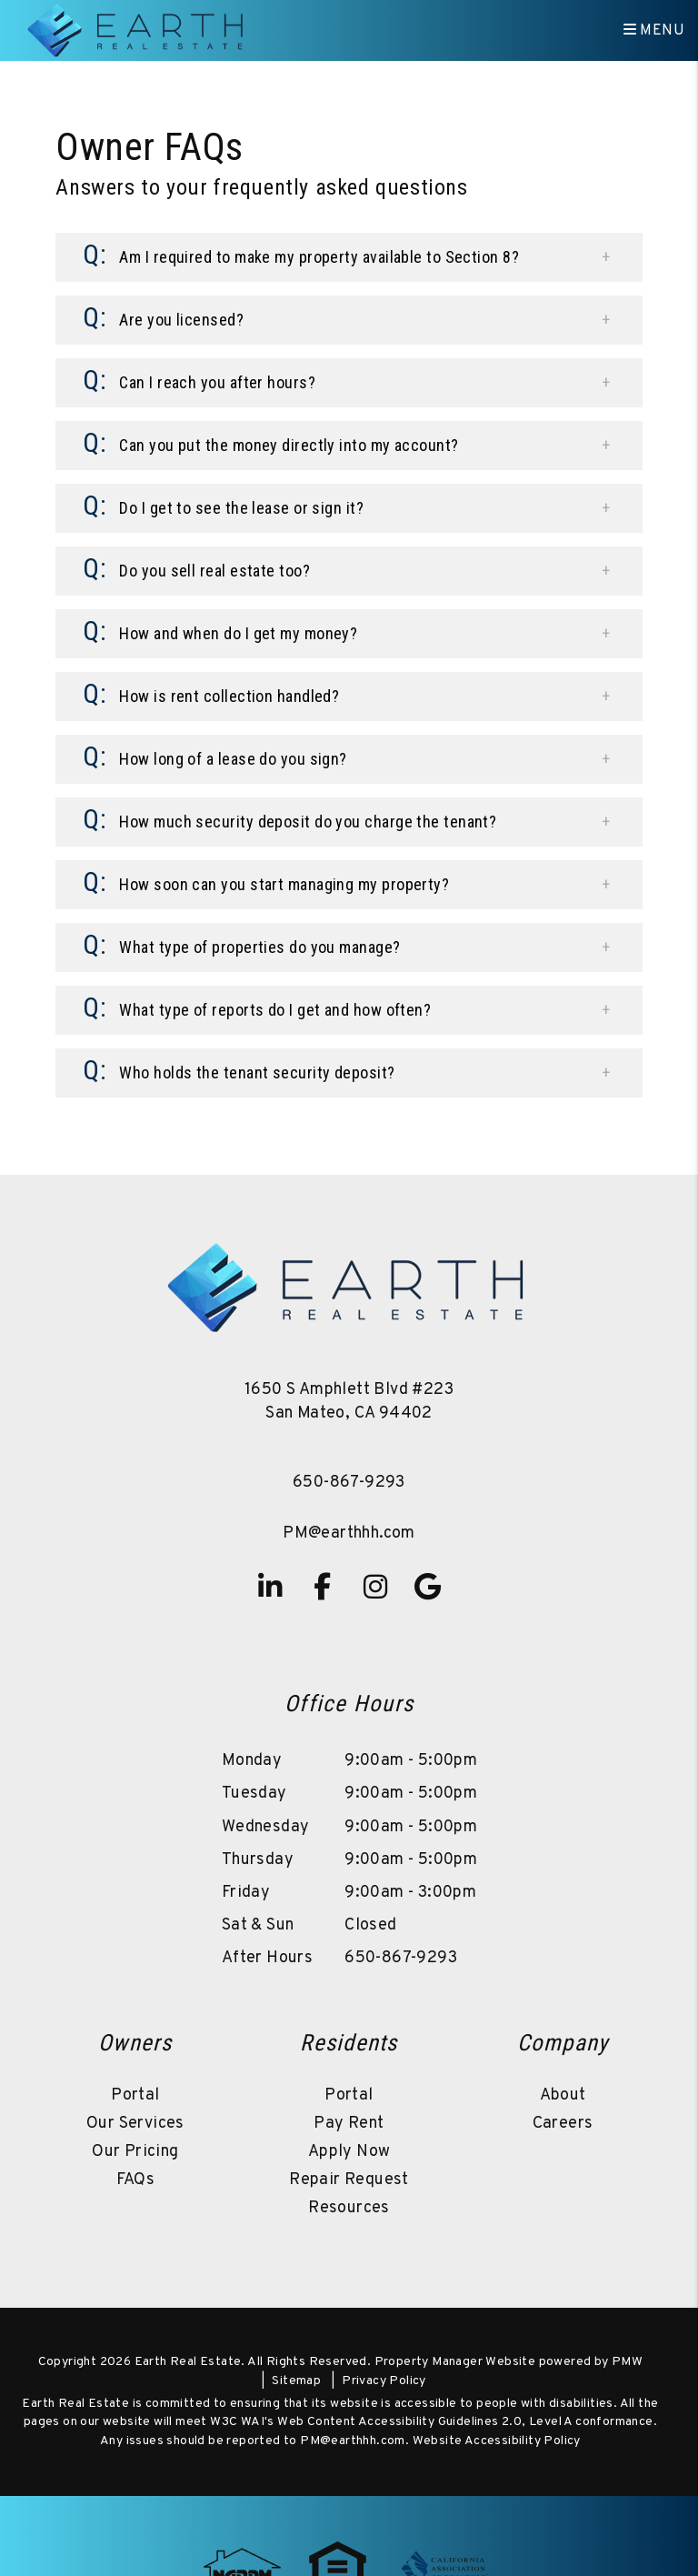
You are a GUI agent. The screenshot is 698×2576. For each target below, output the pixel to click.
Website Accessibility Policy (497, 2441)
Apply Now (349, 2151)
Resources (349, 2208)
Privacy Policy (384, 2381)
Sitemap (296, 2381)
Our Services (135, 2123)
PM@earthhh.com (349, 1533)
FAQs (135, 2180)
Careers (563, 2123)
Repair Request (349, 2180)
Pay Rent (349, 2123)
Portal (135, 2095)
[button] (348, 257)
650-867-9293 (349, 1482)
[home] (137, 31)
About (563, 2095)
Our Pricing (135, 2151)
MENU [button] (653, 31)
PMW (627, 2362)
